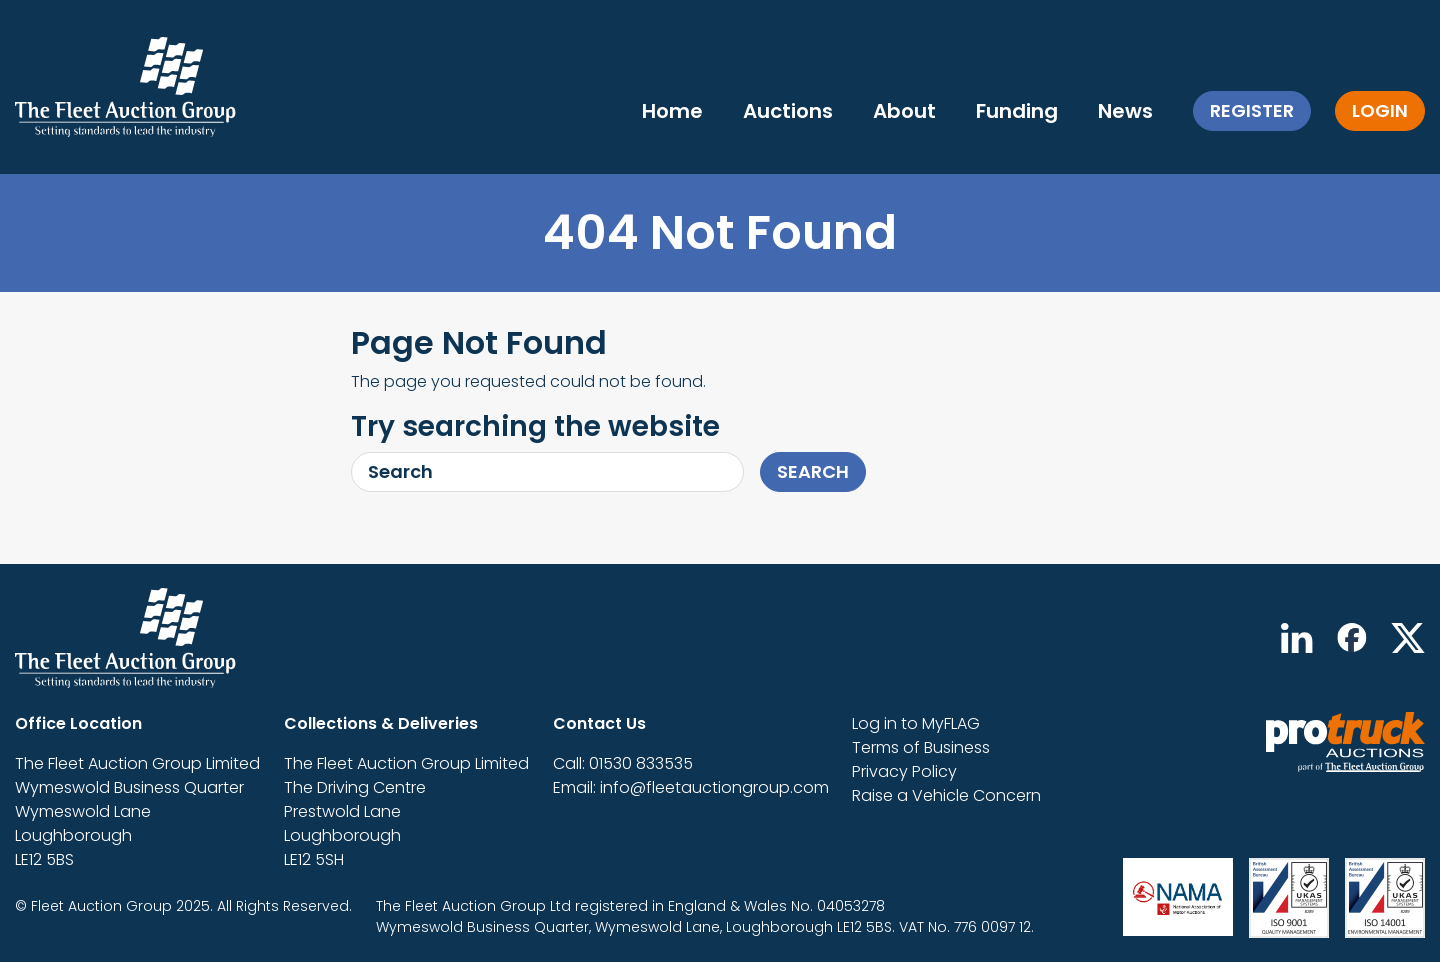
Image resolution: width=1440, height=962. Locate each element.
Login (1380, 110)
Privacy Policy (904, 771)
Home (672, 111)
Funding (1017, 111)
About (904, 111)
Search (813, 471)
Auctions (788, 111)
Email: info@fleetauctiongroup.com (691, 787)
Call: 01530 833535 (623, 763)
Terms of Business (921, 747)
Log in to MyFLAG (916, 723)
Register (1252, 110)
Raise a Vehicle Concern (946, 795)
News (1125, 111)
